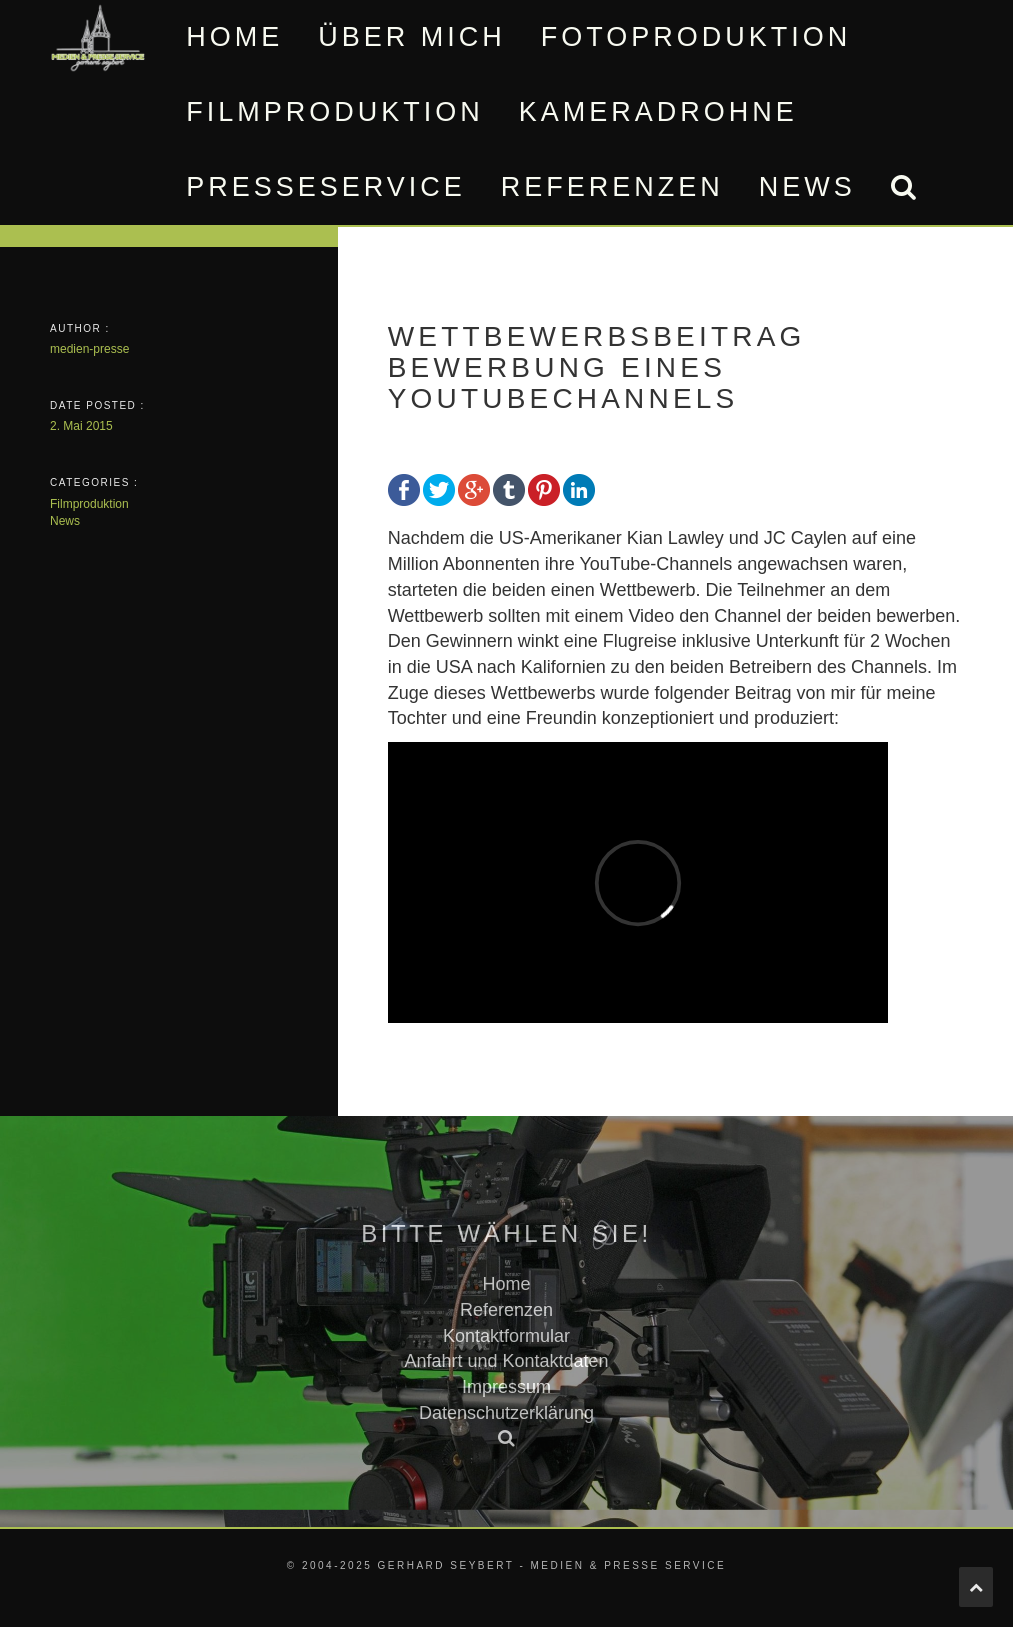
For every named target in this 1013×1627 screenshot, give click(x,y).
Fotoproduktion (696, 37)
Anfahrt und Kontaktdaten (506, 1361)
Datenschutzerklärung (506, 1413)
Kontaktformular (506, 1336)
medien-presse (89, 349)
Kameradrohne (658, 112)
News (807, 187)
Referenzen (612, 187)
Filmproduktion (335, 112)
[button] (903, 187)
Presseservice (326, 187)
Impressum (506, 1387)
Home (234, 37)
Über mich (412, 37)
